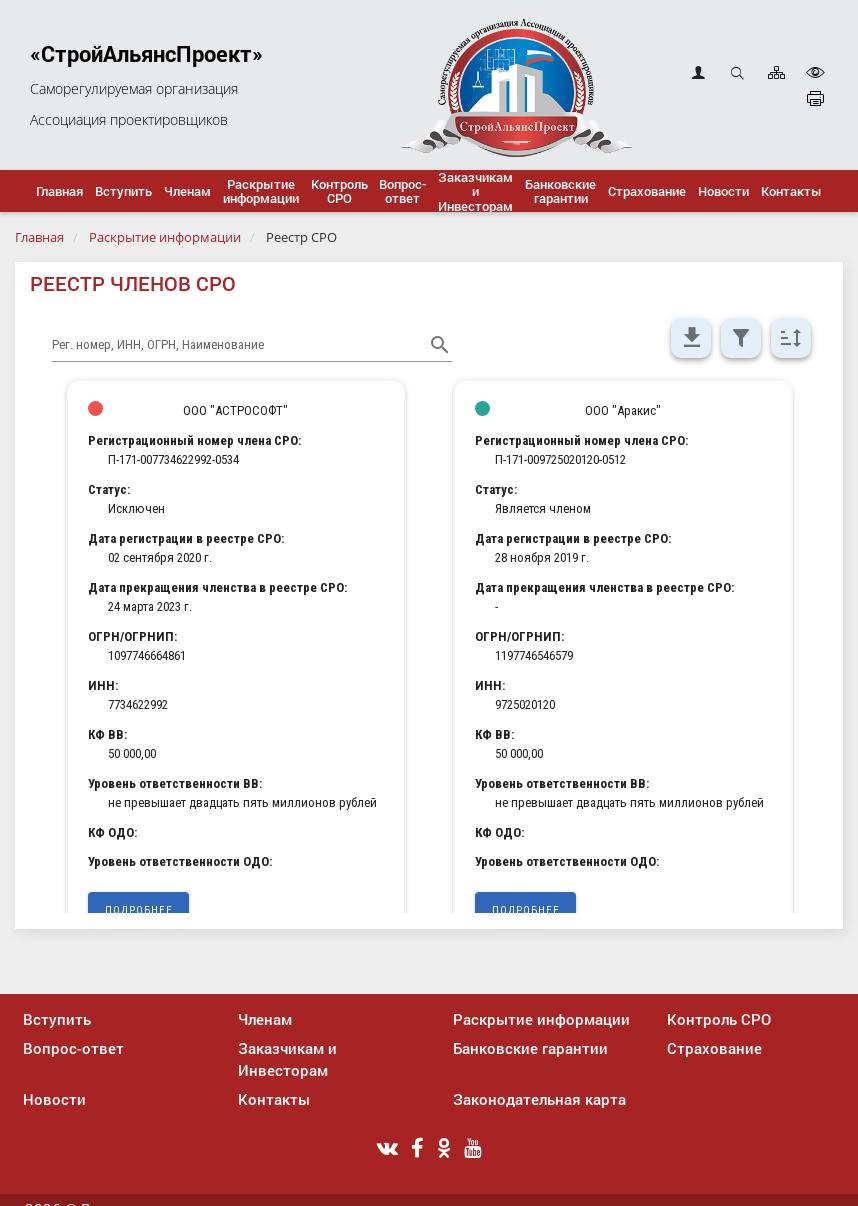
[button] (123, 191)
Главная (39, 237)
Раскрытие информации (165, 237)
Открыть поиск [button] (737, 72)
